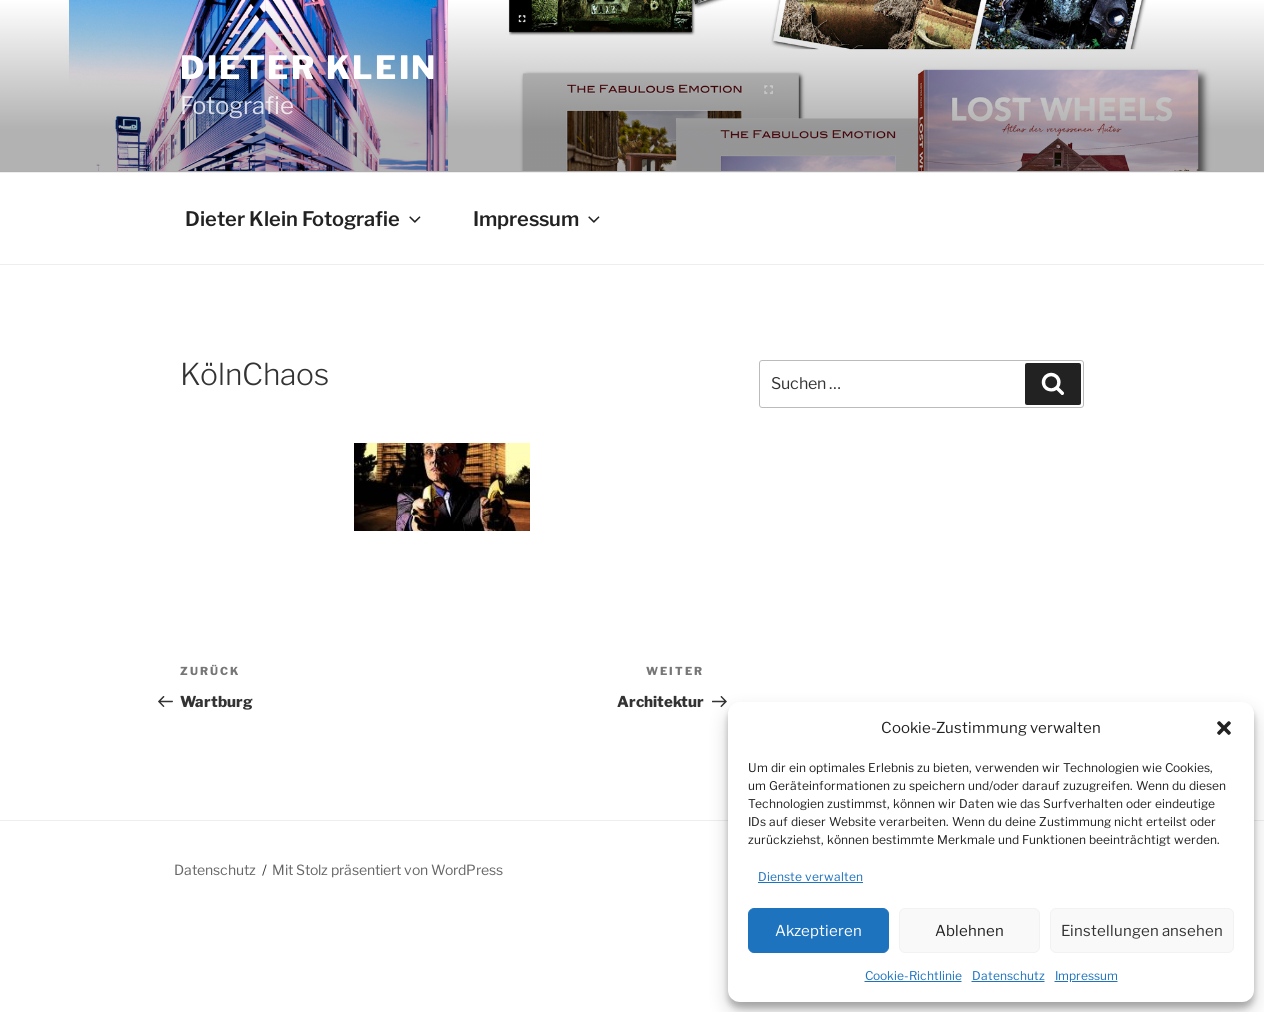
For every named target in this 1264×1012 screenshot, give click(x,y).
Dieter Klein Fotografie (305, 219)
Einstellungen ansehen (1142, 931)
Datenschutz (1008, 975)
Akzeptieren (818, 931)
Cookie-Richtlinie (913, 975)
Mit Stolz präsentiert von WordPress (387, 869)
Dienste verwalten (810, 876)
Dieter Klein (309, 67)
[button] (1224, 728)
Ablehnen (969, 931)
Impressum (1086, 975)
